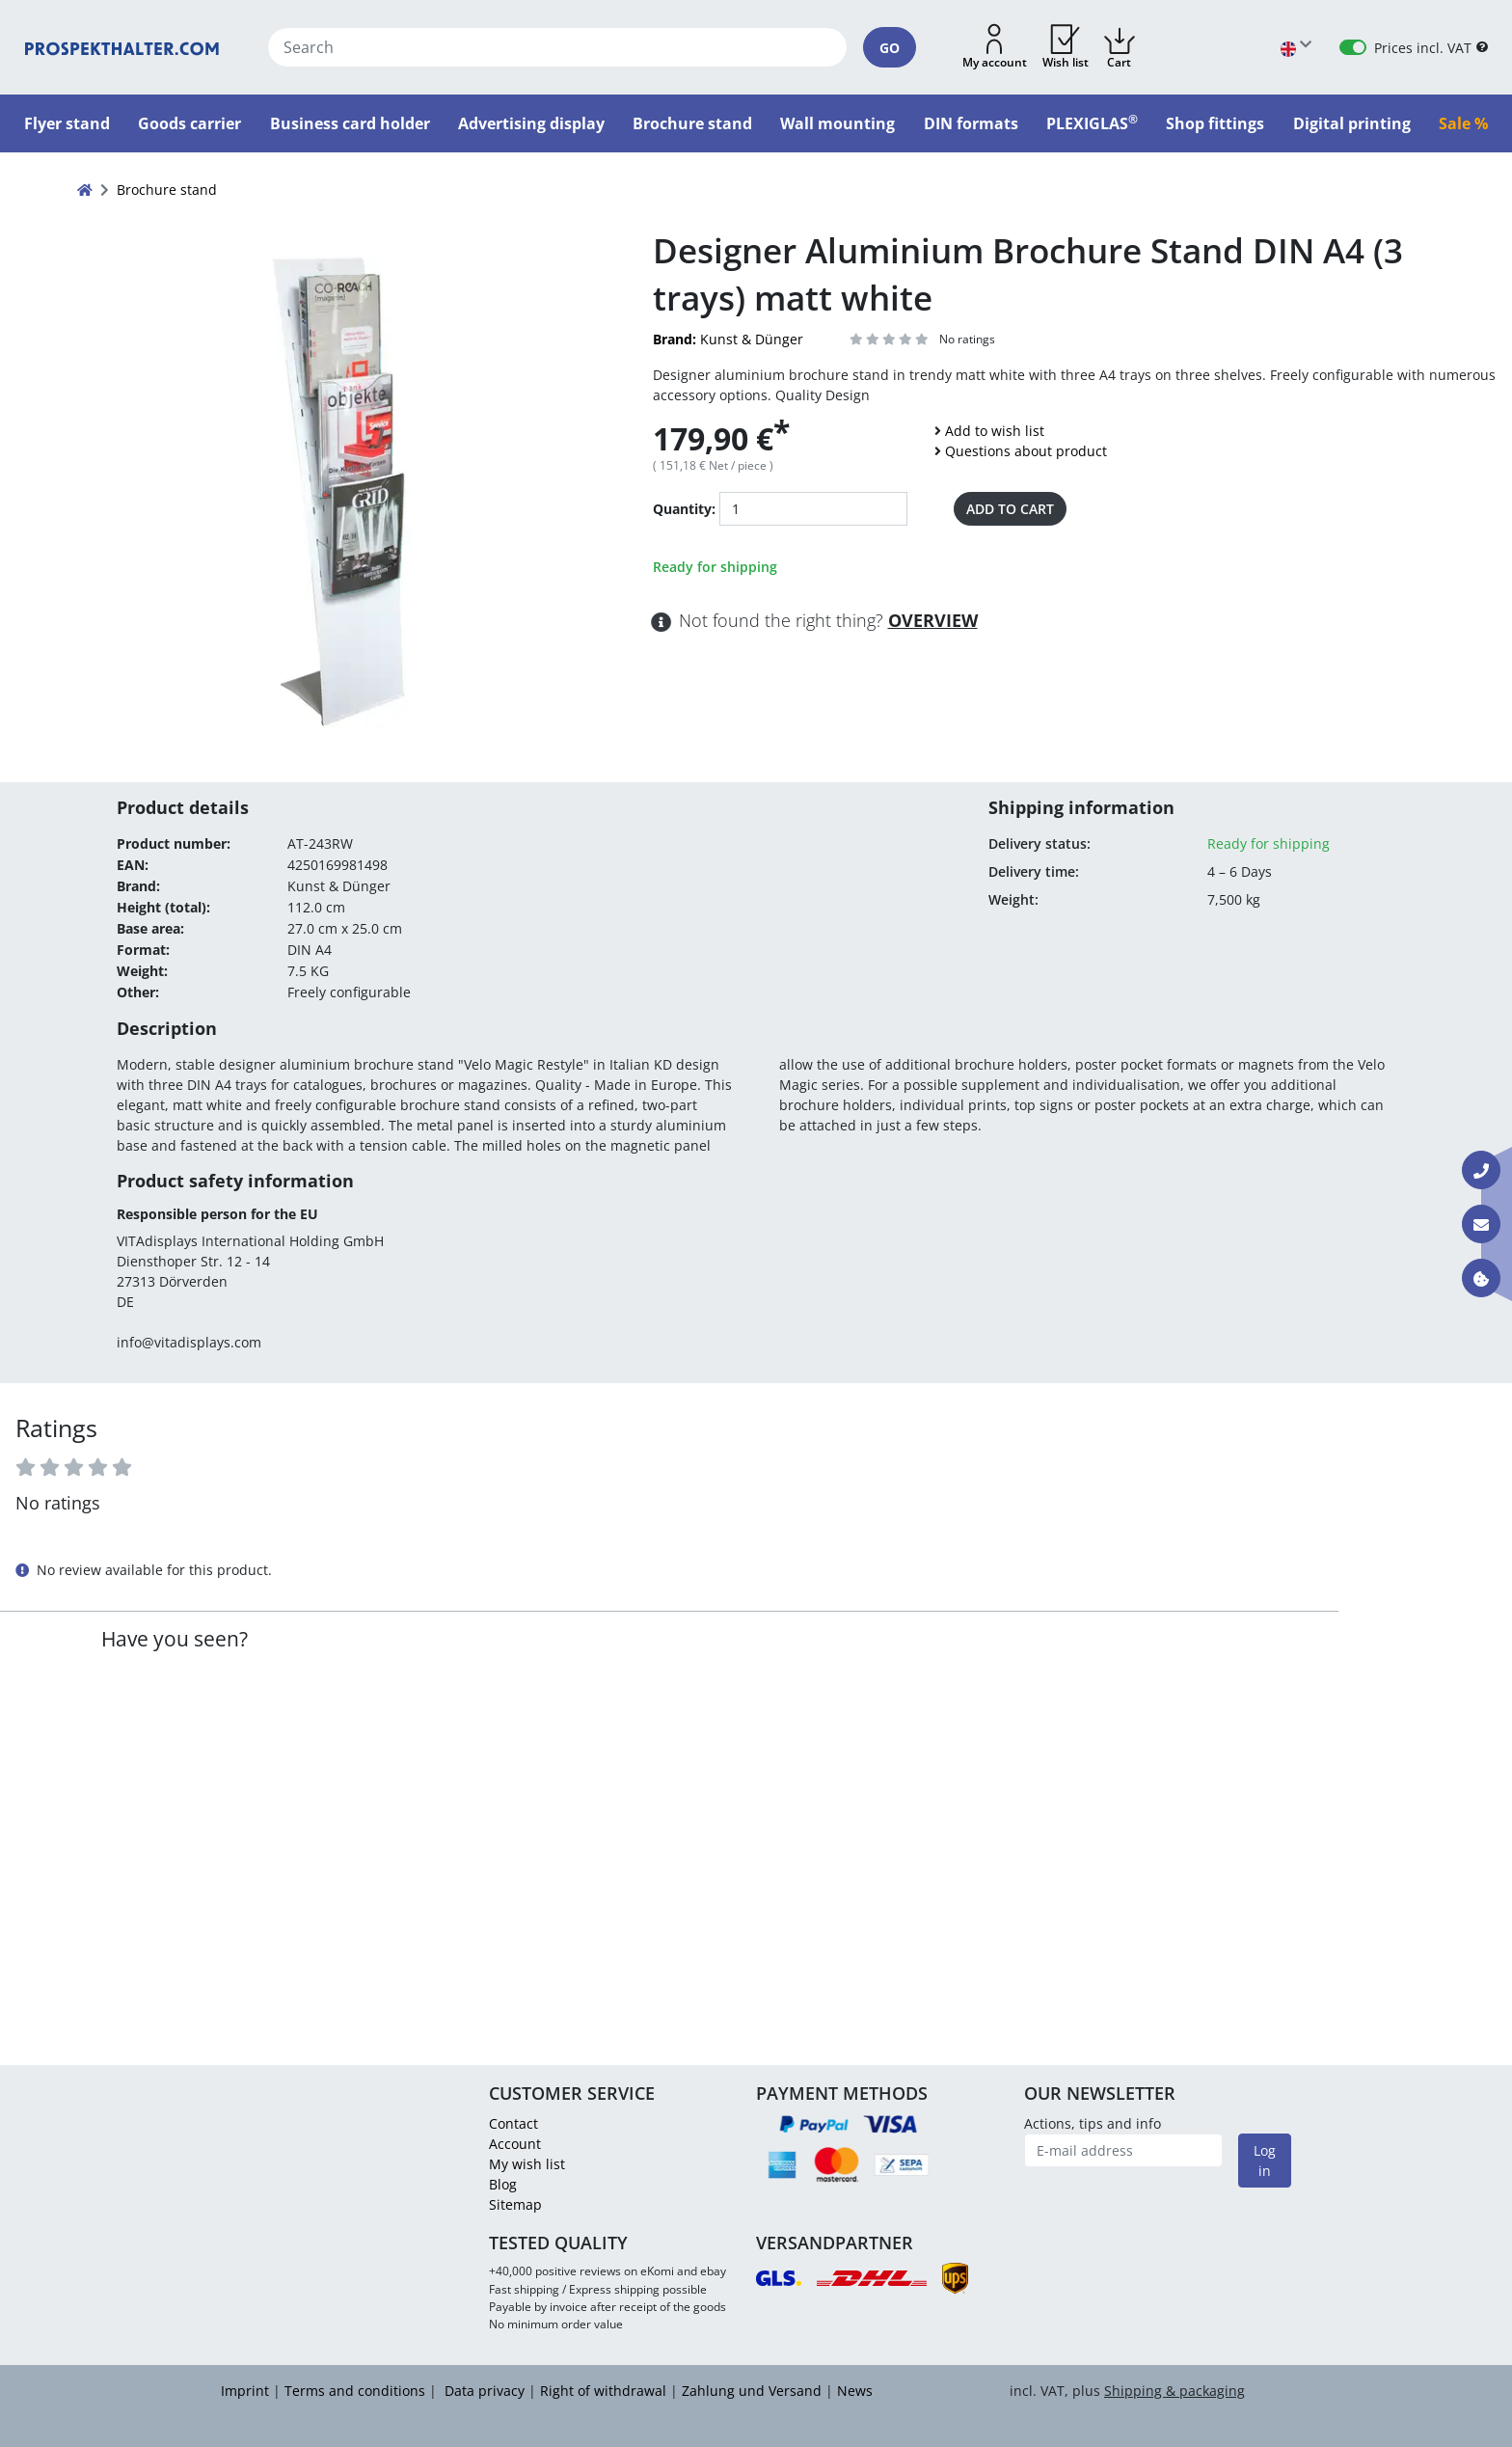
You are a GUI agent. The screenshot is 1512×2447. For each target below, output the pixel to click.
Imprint (245, 2390)
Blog (503, 2184)
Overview (933, 620)
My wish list (527, 2164)
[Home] (122, 47)
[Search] (557, 47)
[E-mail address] (1124, 2150)
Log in (1265, 2160)
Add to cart (1010, 509)
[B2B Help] (1482, 48)
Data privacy (483, 2390)
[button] (994, 47)
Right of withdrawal (603, 2390)
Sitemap (515, 2204)
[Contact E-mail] (1481, 1224)
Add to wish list (994, 430)
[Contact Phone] (1481, 1170)
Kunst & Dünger (728, 339)
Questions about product (1026, 451)
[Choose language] (1296, 48)
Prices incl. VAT (1423, 48)
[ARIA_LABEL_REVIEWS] (891, 339)
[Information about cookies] (1481, 1278)
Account (515, 2143)
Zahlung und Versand (752, 2390)
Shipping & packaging (1174, 2390)
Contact (513, 2123)
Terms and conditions (354, 2390)
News (855, 2390)
